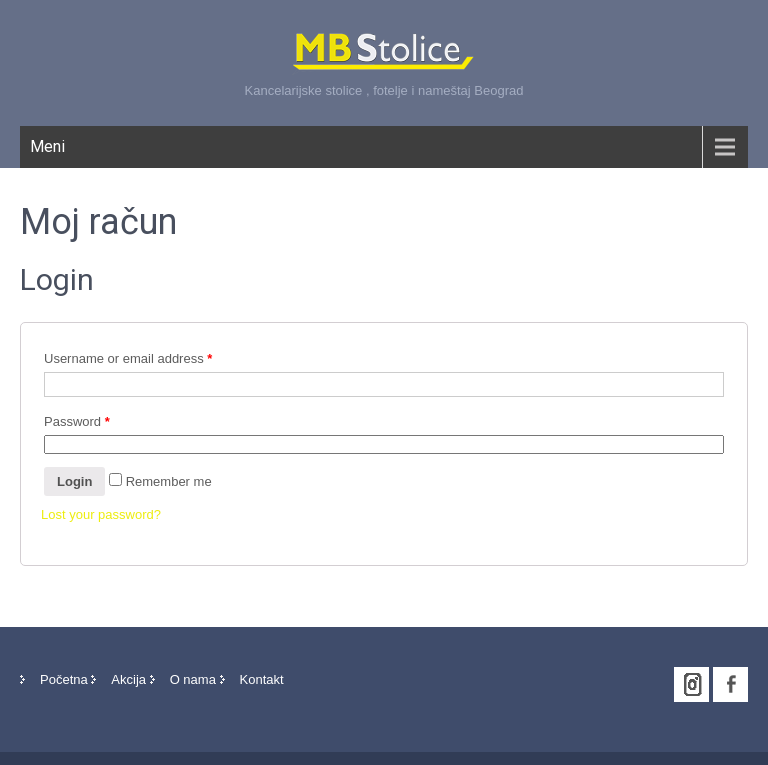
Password (77, 421)
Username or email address (128, 358)
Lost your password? (101, 514)
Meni (47, 146)
